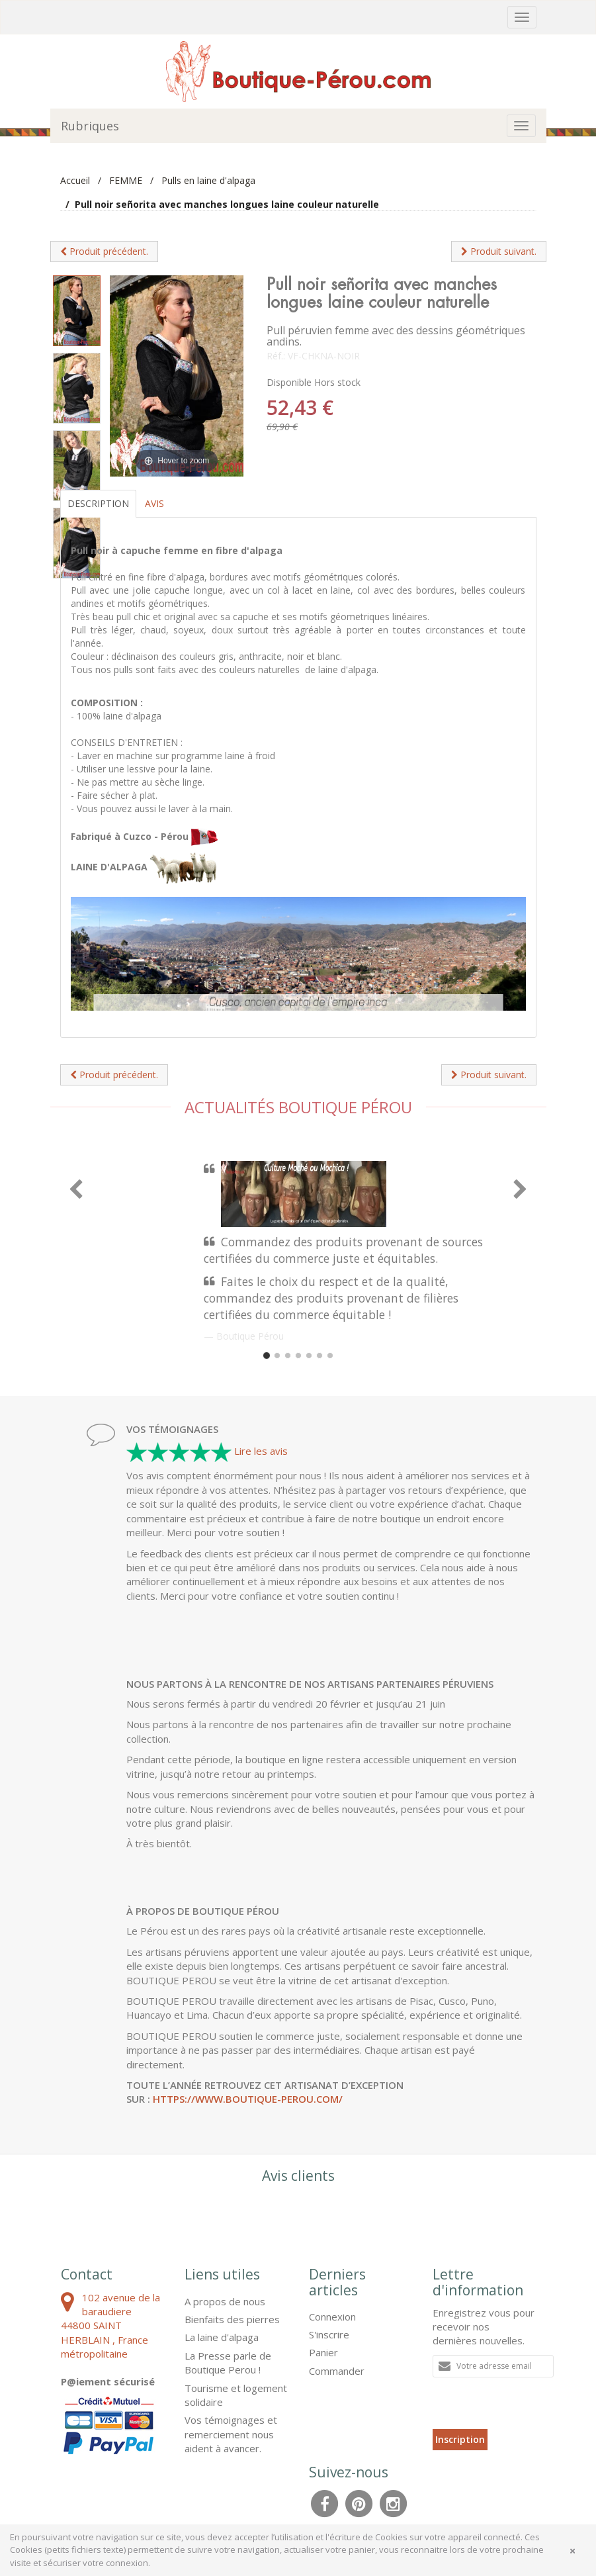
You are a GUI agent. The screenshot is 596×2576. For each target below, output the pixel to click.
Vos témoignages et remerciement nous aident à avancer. (231, 2434)
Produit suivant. (498, 251)
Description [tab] (98, 503)
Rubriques (90, 126)
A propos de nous (225, 2301)
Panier (323, 2352)
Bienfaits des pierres (232, 2319)
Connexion (332, 2316)
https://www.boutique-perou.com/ (248, 2098)
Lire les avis (261, 1450)
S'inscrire (329, 2334)
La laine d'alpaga (222, 2337)
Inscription (460, 2439)
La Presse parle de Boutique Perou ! (228, 2362)
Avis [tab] (154, 503)
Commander (336, 2370)
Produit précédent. (104, 251)
